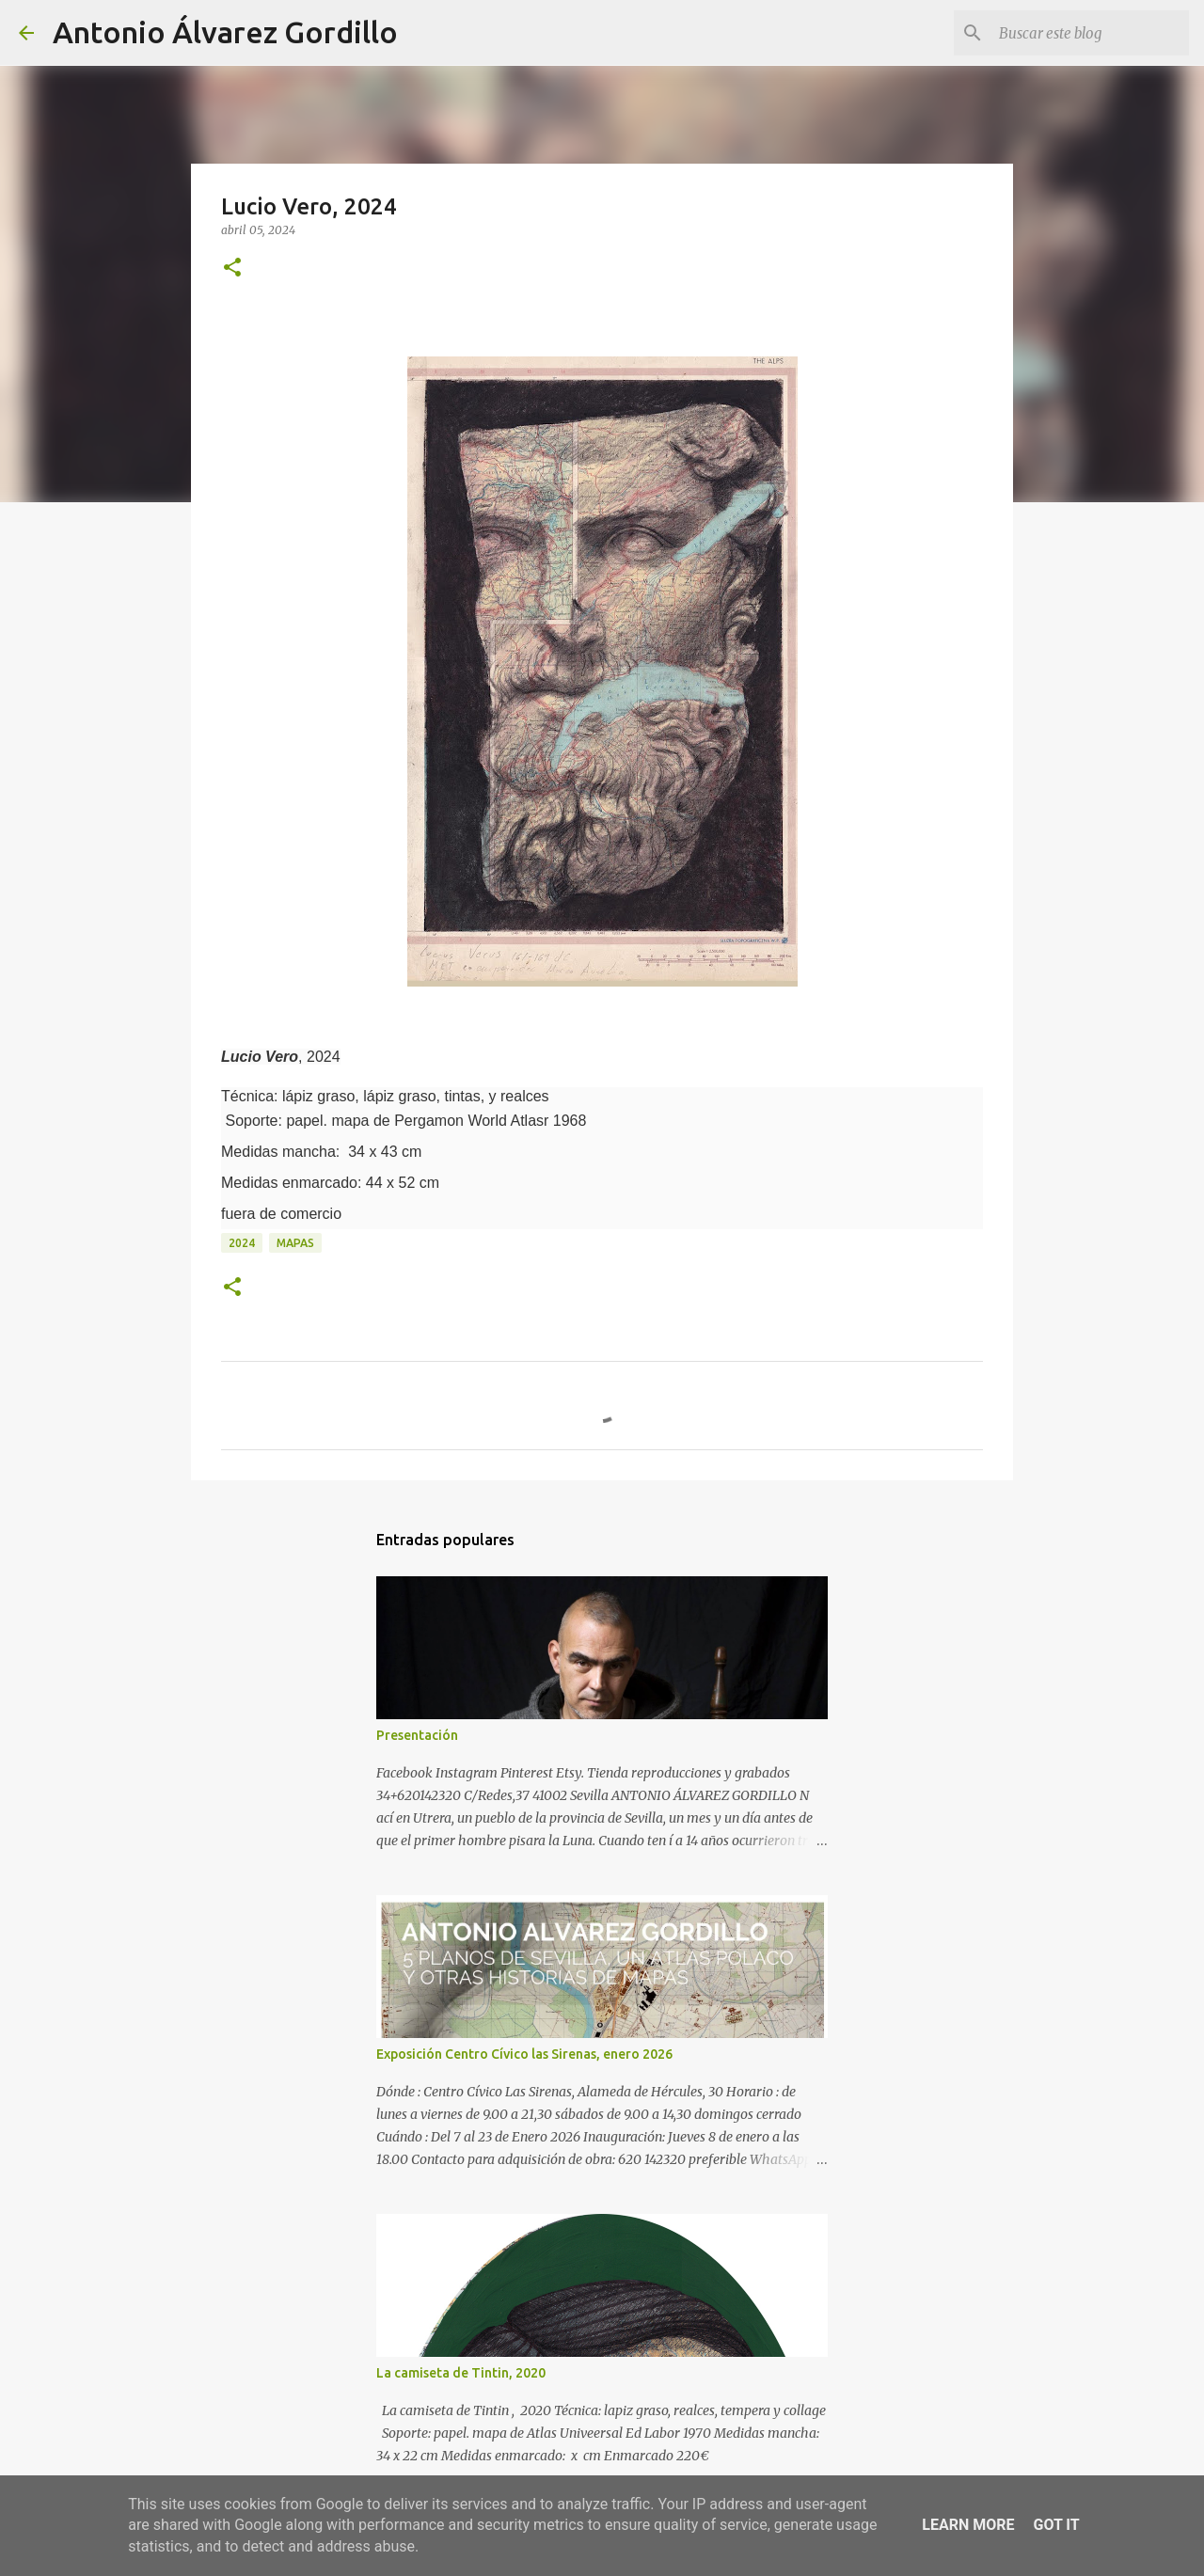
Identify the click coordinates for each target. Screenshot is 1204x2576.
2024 (242, 1243)
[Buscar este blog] (1090, 32)
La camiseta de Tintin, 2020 (461, 2372)
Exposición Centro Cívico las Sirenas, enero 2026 (524, 2054)
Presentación (417, 1735)
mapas (295, 1243)
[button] (232, 268)
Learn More (968, 2525)
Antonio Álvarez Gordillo (225, 32)
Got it (1056, 2525)
